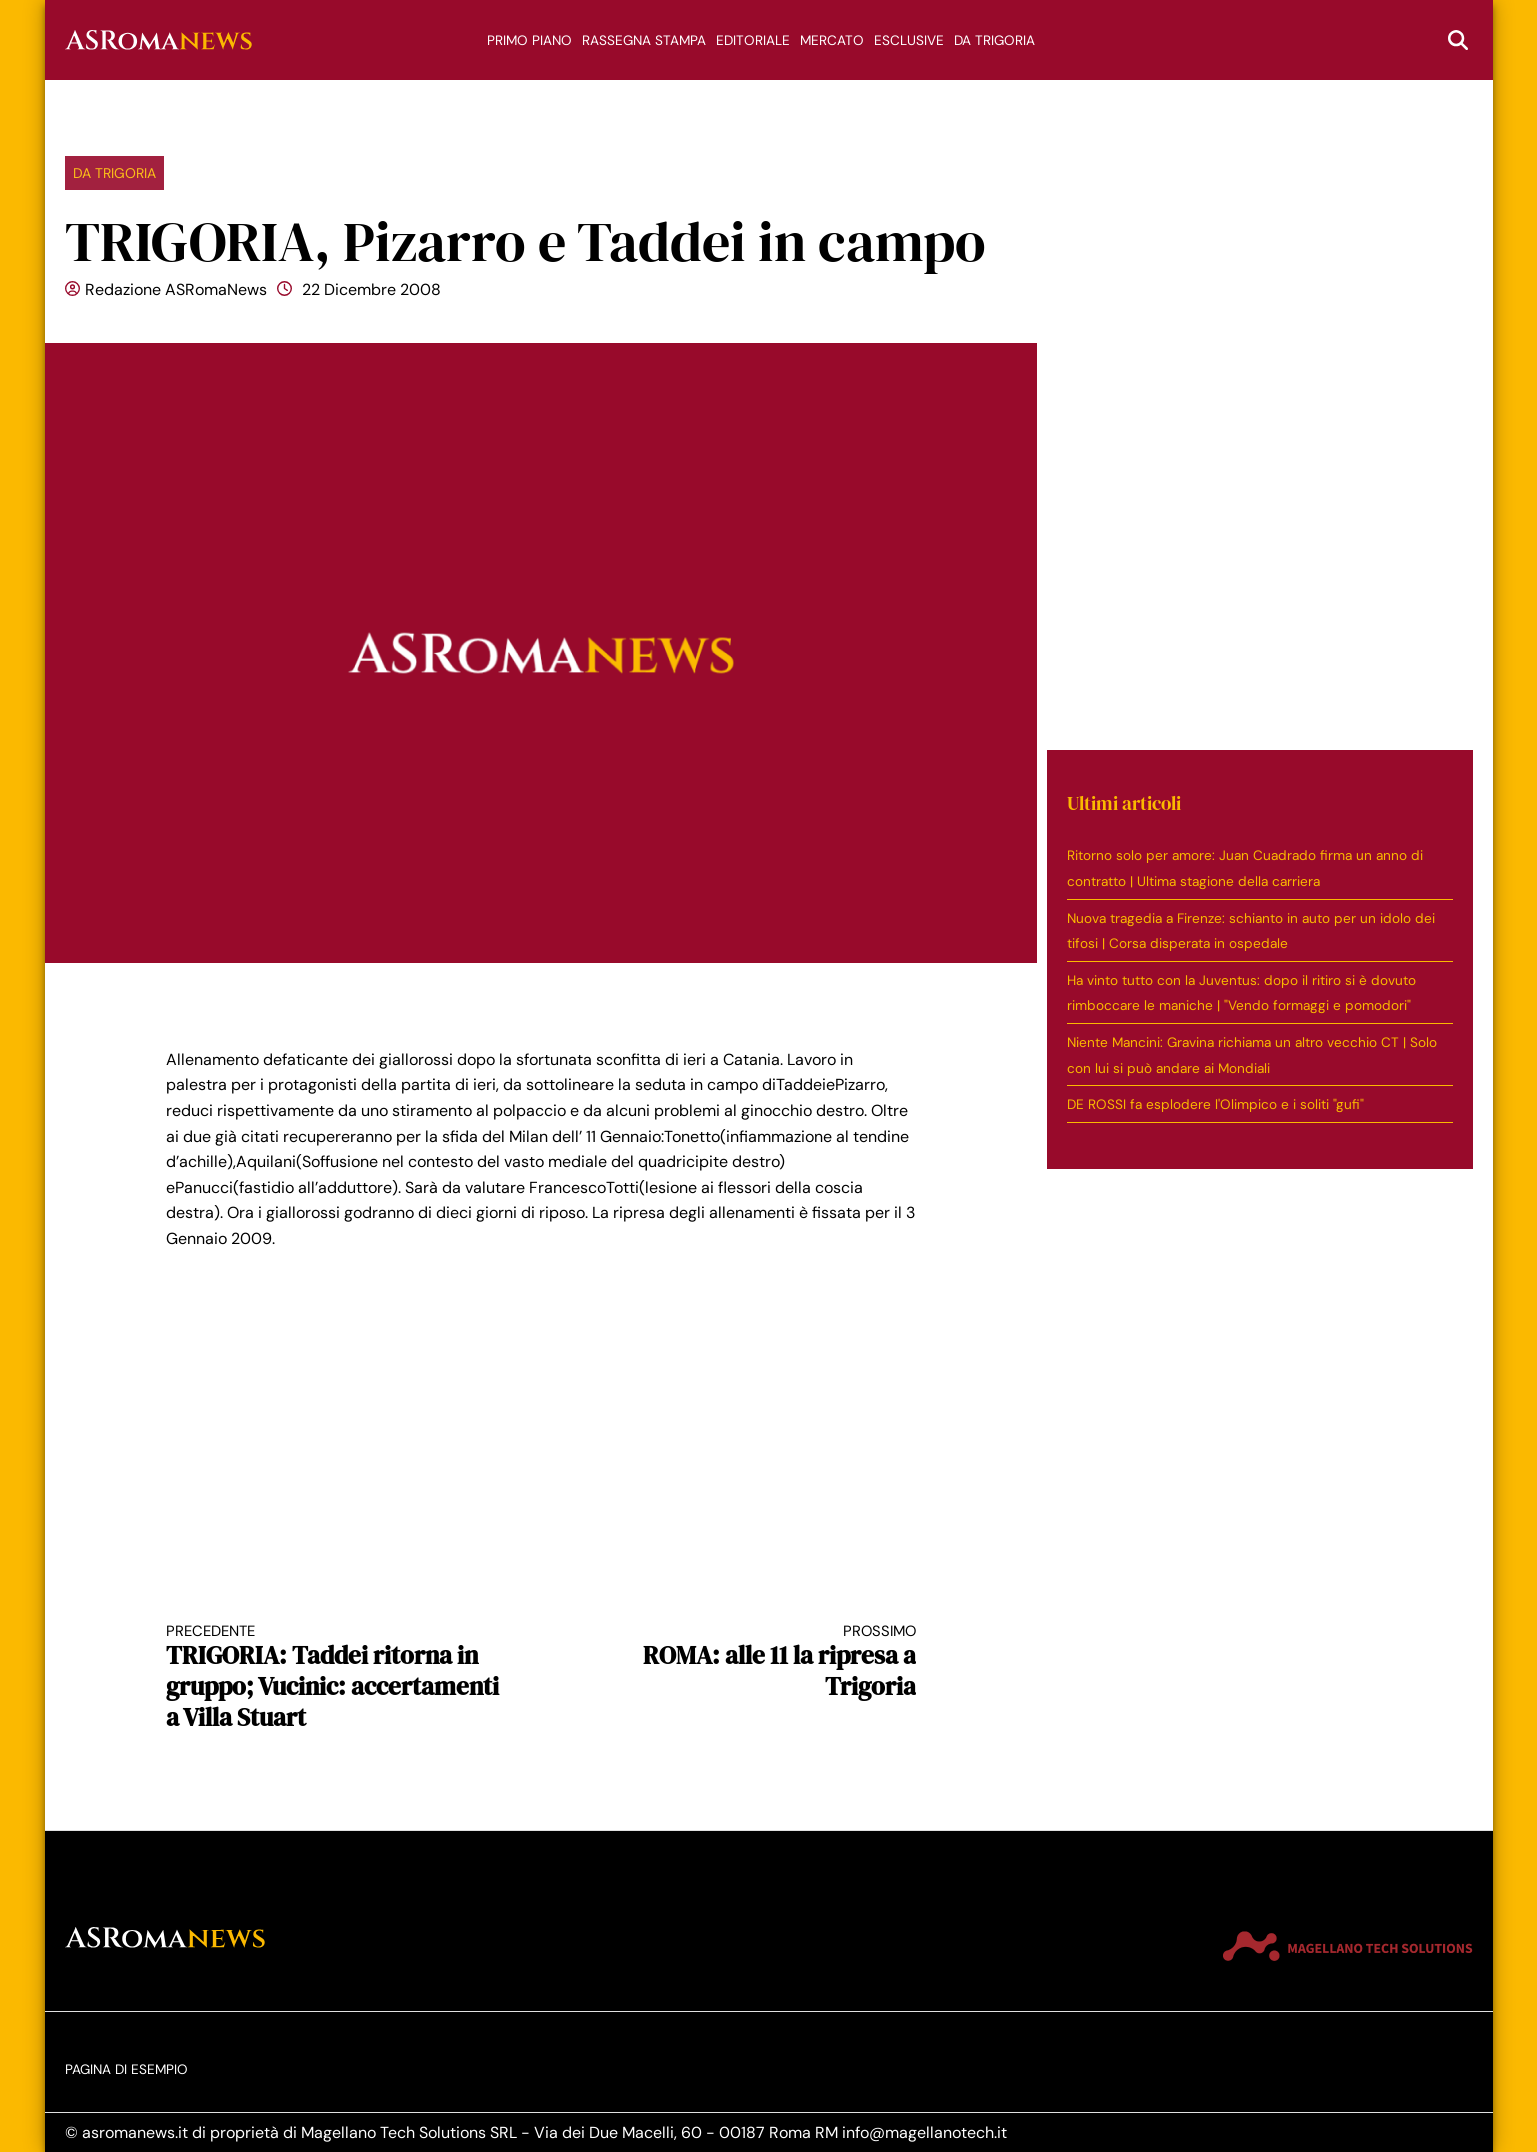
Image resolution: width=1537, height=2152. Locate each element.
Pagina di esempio (126, 2069)
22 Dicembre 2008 (371, 289)
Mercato (832, 40)
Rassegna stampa (644, 40)
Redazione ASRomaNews (176, 289)
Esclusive (909, 40)
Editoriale (753, 40)
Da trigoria (994, 40)
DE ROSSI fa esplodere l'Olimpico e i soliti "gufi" (1215, 1104)
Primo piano (529, 40)
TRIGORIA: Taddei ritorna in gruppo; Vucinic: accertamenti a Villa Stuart (335, 1678)
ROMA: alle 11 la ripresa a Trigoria (747, 1662)
